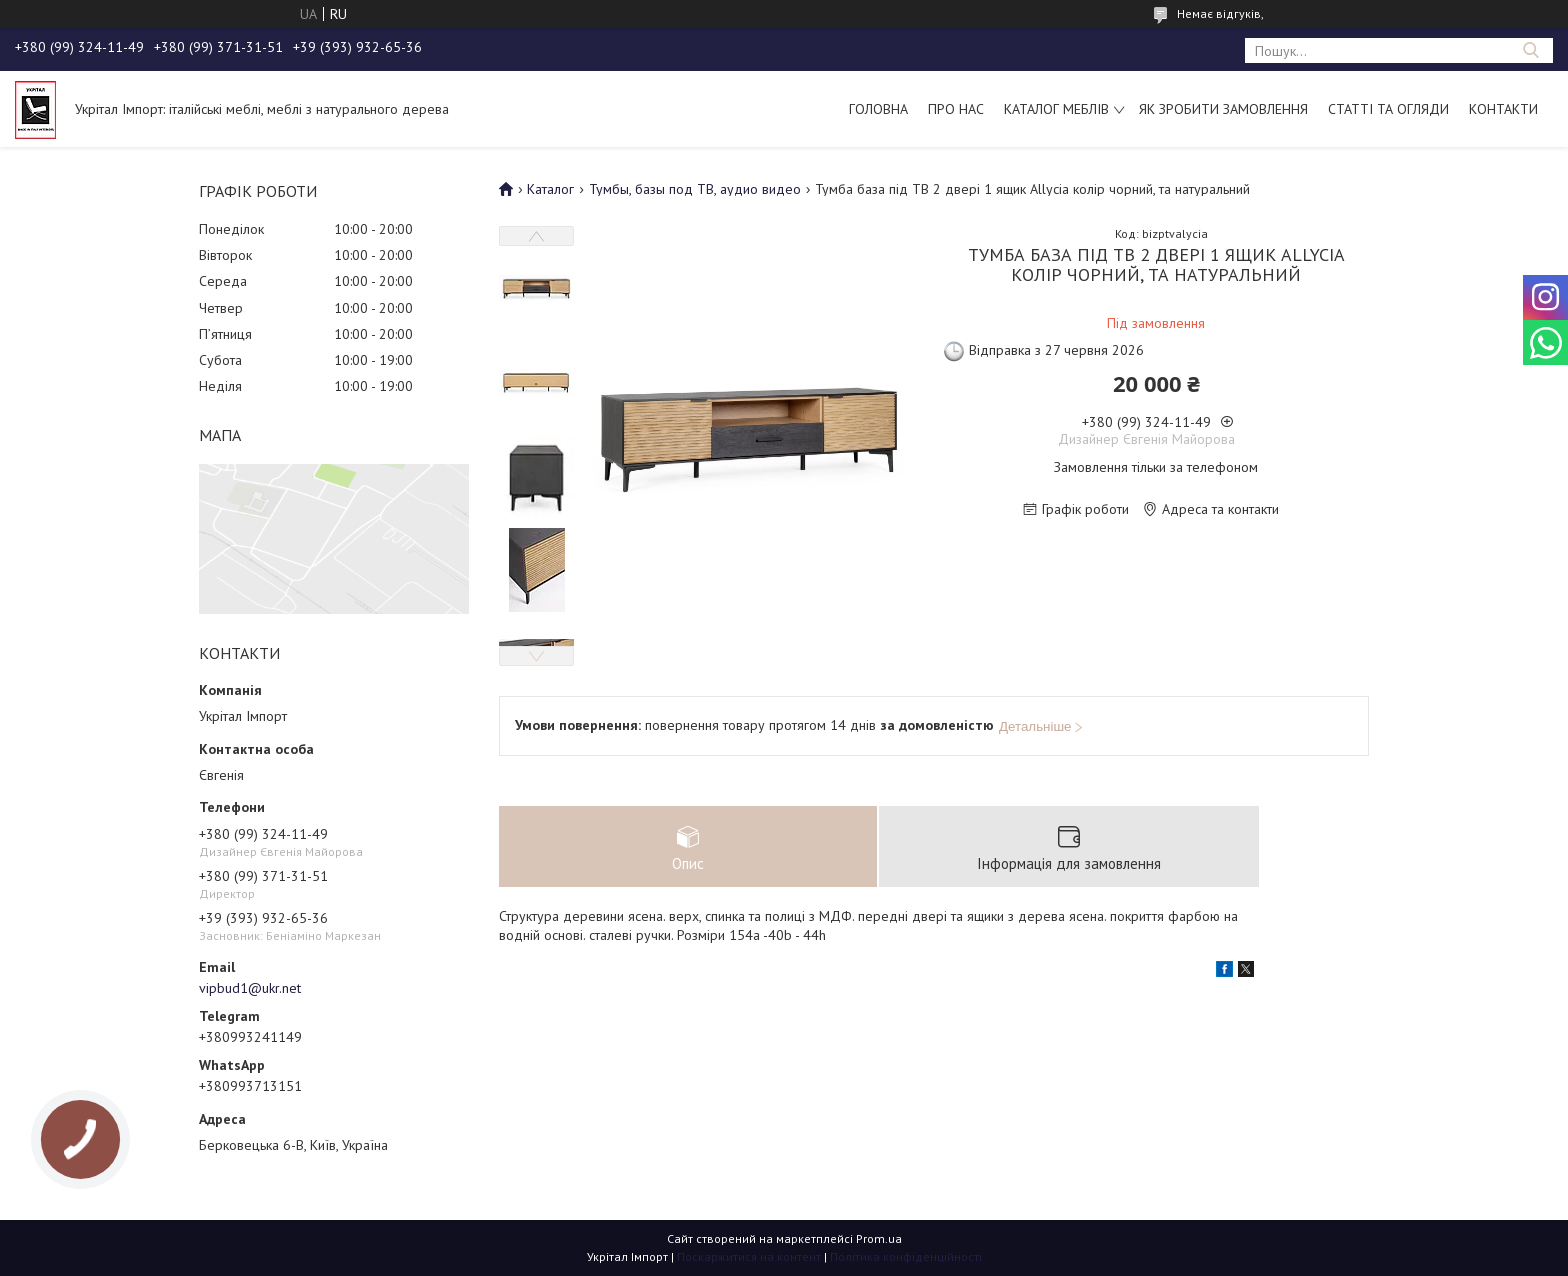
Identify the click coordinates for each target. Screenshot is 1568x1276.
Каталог (550, 189)
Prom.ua (879, 1238)
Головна (878, 109)
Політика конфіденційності (906, 1256)
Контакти (1503, 109)
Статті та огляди (1388, 109)
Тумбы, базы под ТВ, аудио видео (695, 189)
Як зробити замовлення (1223, 109)
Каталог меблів (1056, 109)
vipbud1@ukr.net (250, 988)
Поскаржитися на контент (749, 1256)
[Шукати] (1530, 50)
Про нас (956, 109)
